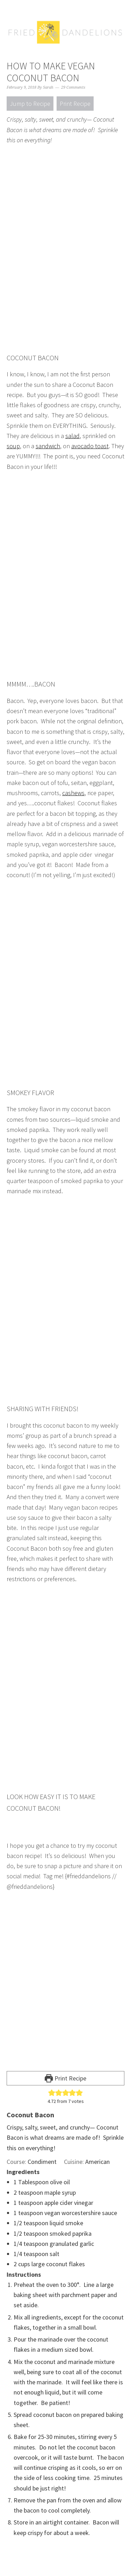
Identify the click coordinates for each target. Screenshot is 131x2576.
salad (72, 436)
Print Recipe (75, 104)
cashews (73, 793)
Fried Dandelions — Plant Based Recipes (66, 46)
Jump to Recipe (30, 104)
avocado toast (90, 446)
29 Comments (73, 87)
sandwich (48, 446)
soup (13, 446)
